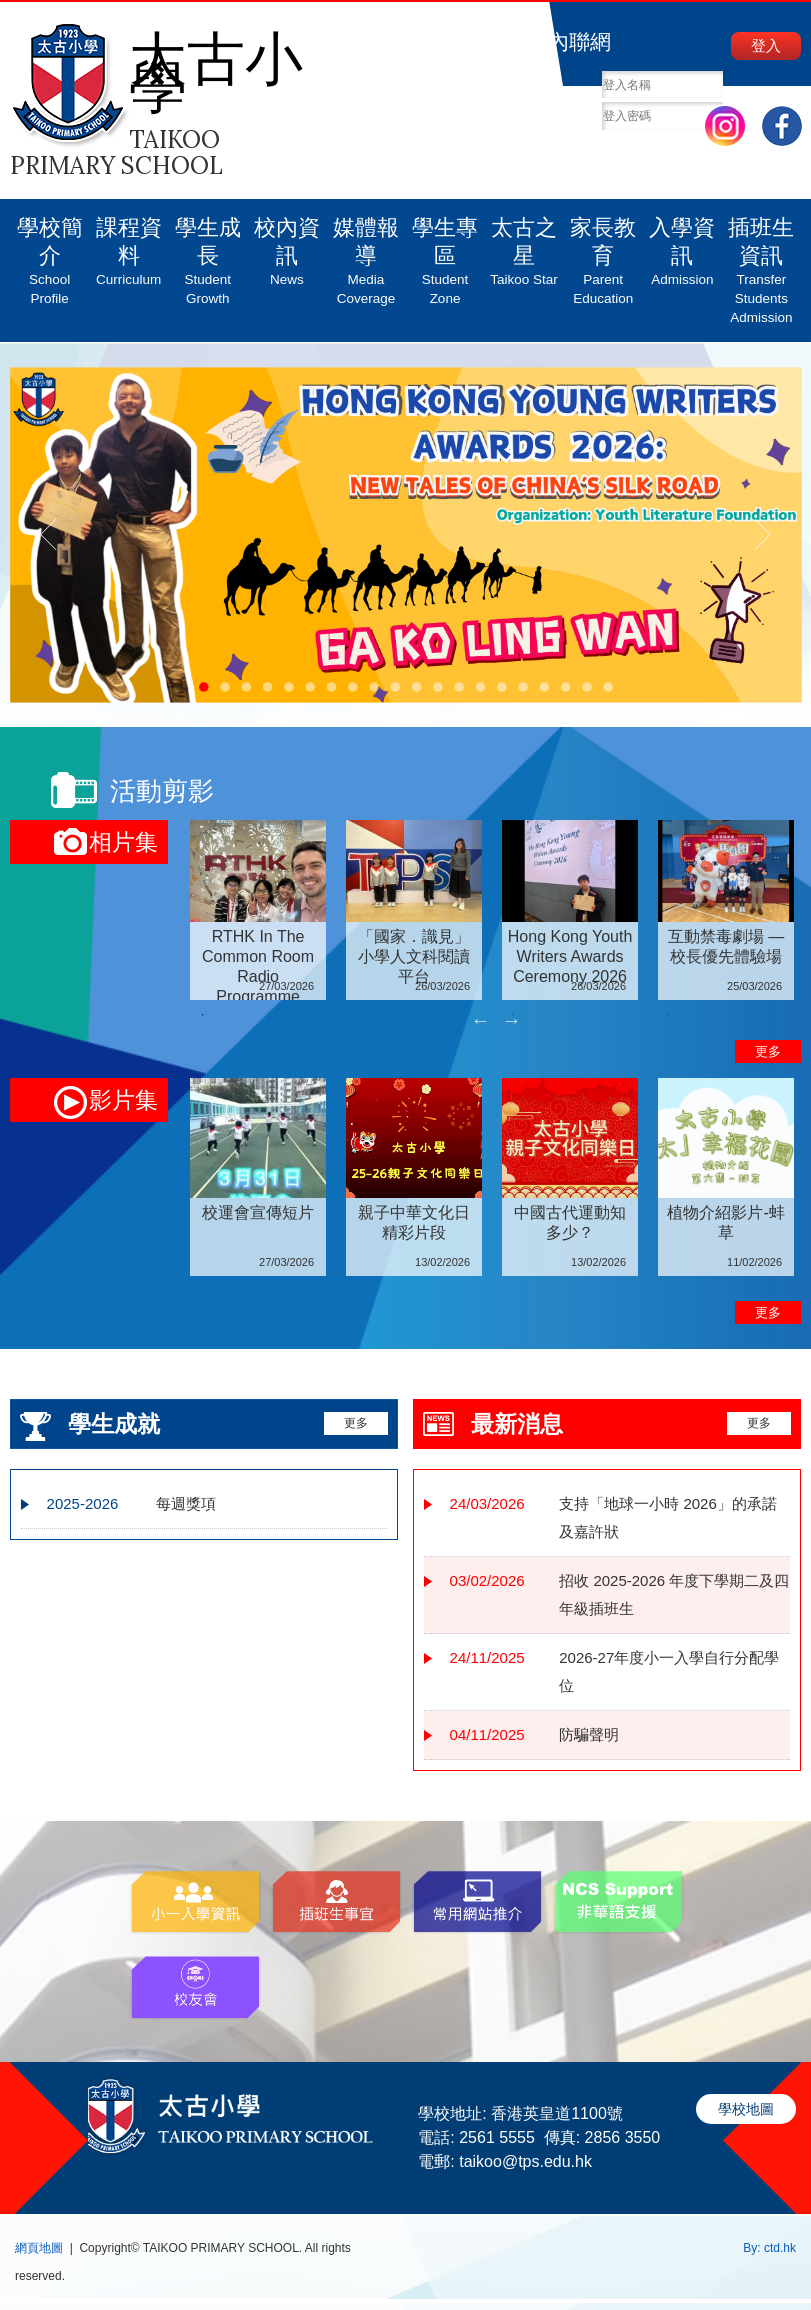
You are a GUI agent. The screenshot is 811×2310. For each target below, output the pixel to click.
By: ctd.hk (769, 2248)
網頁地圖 (39, 2248)
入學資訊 (682, 244)
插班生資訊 (761, 263)
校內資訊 (286, 244)
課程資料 (128, 244)
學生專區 (444, 253)
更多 (768, 1051)
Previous (481, 1020)
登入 (766, 45)
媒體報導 (365, 253)
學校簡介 (49, 253)
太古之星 (524, 244)
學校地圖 (746, 2109)
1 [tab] (202, 1015)
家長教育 (603, 253)
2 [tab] (358, 1015)
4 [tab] (668, 1015)
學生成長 (207, 253)
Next (512, 1020)
